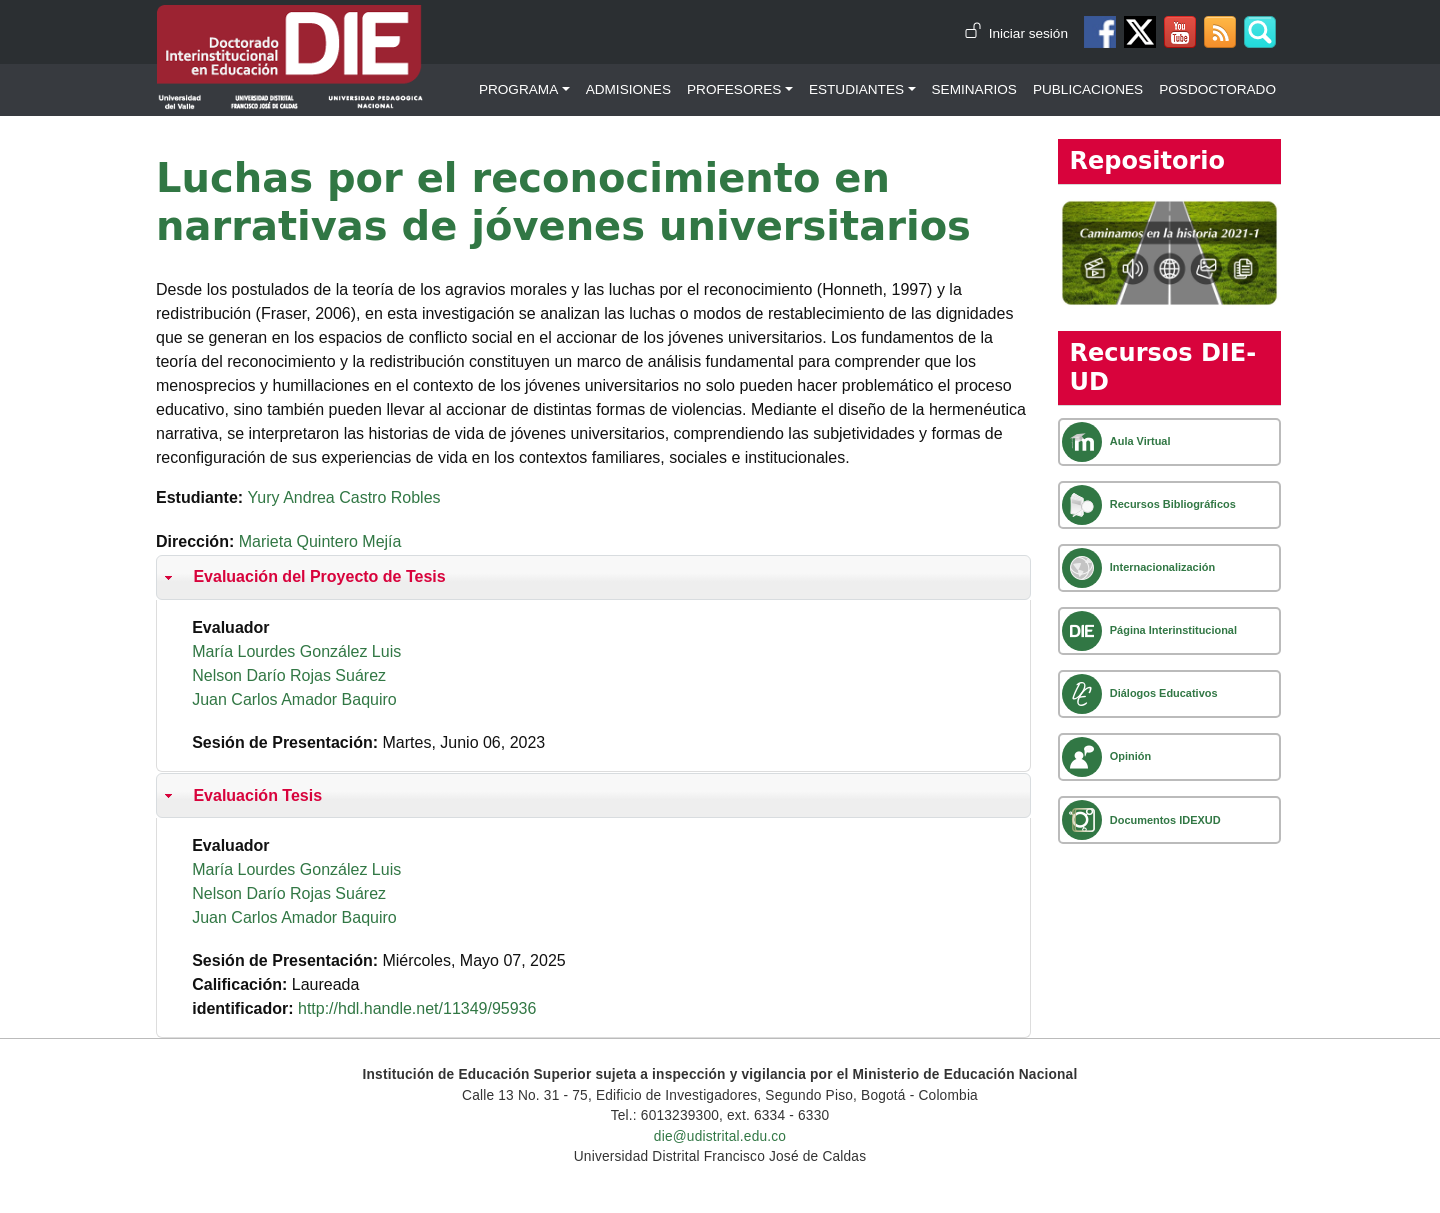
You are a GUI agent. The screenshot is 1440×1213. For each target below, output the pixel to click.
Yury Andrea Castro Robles (344, 497)
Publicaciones (1088, 89)
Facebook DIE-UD (1100, 32)
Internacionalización (1162, 567)
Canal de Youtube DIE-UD (1180, 32)
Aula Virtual (1140, 441)
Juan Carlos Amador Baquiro (294, 699)
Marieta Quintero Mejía (320, 541)
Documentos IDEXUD (1165, 820)
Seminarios (974, 89)
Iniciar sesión (1028, 33)
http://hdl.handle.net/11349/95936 (417, 1008)
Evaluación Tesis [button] (241, 796)
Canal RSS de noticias (1220, 32)
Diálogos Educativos (1164, 693)
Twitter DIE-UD (1140, 32)
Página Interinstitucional (1173, 630)
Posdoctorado (1217, 89)
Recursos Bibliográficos (1173, 504)
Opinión (1130, 756)
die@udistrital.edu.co (720, 1136)
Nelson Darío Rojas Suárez (289, 675)
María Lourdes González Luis (296, 651)
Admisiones (628, 89)
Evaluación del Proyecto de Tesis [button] (302, 577)
